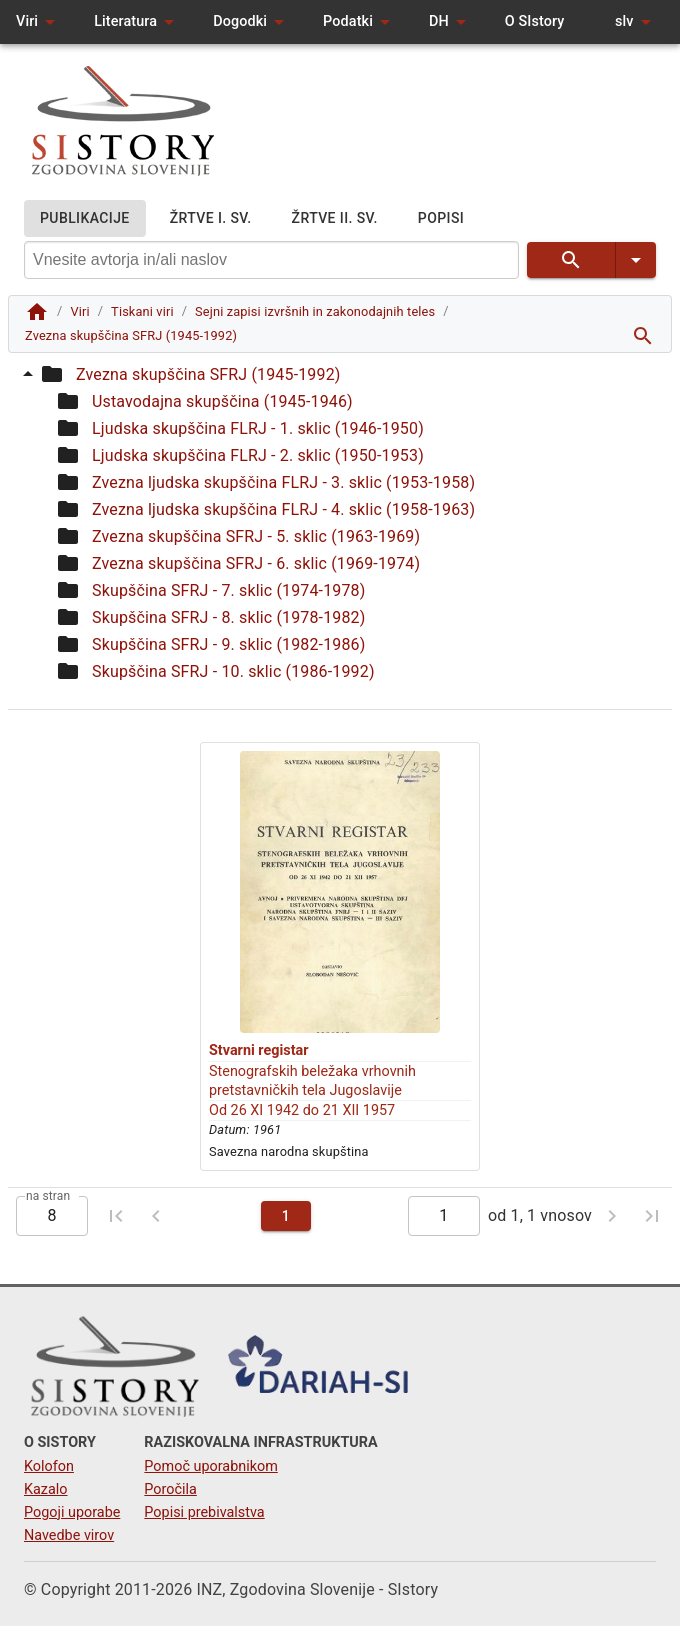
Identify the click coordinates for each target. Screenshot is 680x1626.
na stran (48, 1195)
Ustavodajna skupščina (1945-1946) (222, 401)
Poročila (170, 1489)
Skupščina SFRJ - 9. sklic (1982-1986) (228, 644)
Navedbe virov (69, 1535)
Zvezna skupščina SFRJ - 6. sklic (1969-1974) (256, 563)
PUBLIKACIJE (85, 218)
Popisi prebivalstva (204, 1512)
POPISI (441, 218)
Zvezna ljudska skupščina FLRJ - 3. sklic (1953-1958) (283, 482)
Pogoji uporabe (72, 1512)
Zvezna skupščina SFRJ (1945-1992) (208, 374)
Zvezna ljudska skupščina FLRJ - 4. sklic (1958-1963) (283, 509)
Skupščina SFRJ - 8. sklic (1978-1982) (228, 617)
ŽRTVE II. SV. (335, 218)
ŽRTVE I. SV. (211, 218)
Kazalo (46, 1489)
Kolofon (49, 1466)
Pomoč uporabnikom (210, 1466)
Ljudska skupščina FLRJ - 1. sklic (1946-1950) (258, 428)
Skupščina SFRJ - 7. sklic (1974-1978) (228, 590)
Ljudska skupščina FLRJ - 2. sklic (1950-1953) (258, 455)
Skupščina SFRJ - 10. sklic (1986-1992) (233, 671)
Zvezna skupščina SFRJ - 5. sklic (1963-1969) (256, 536)
